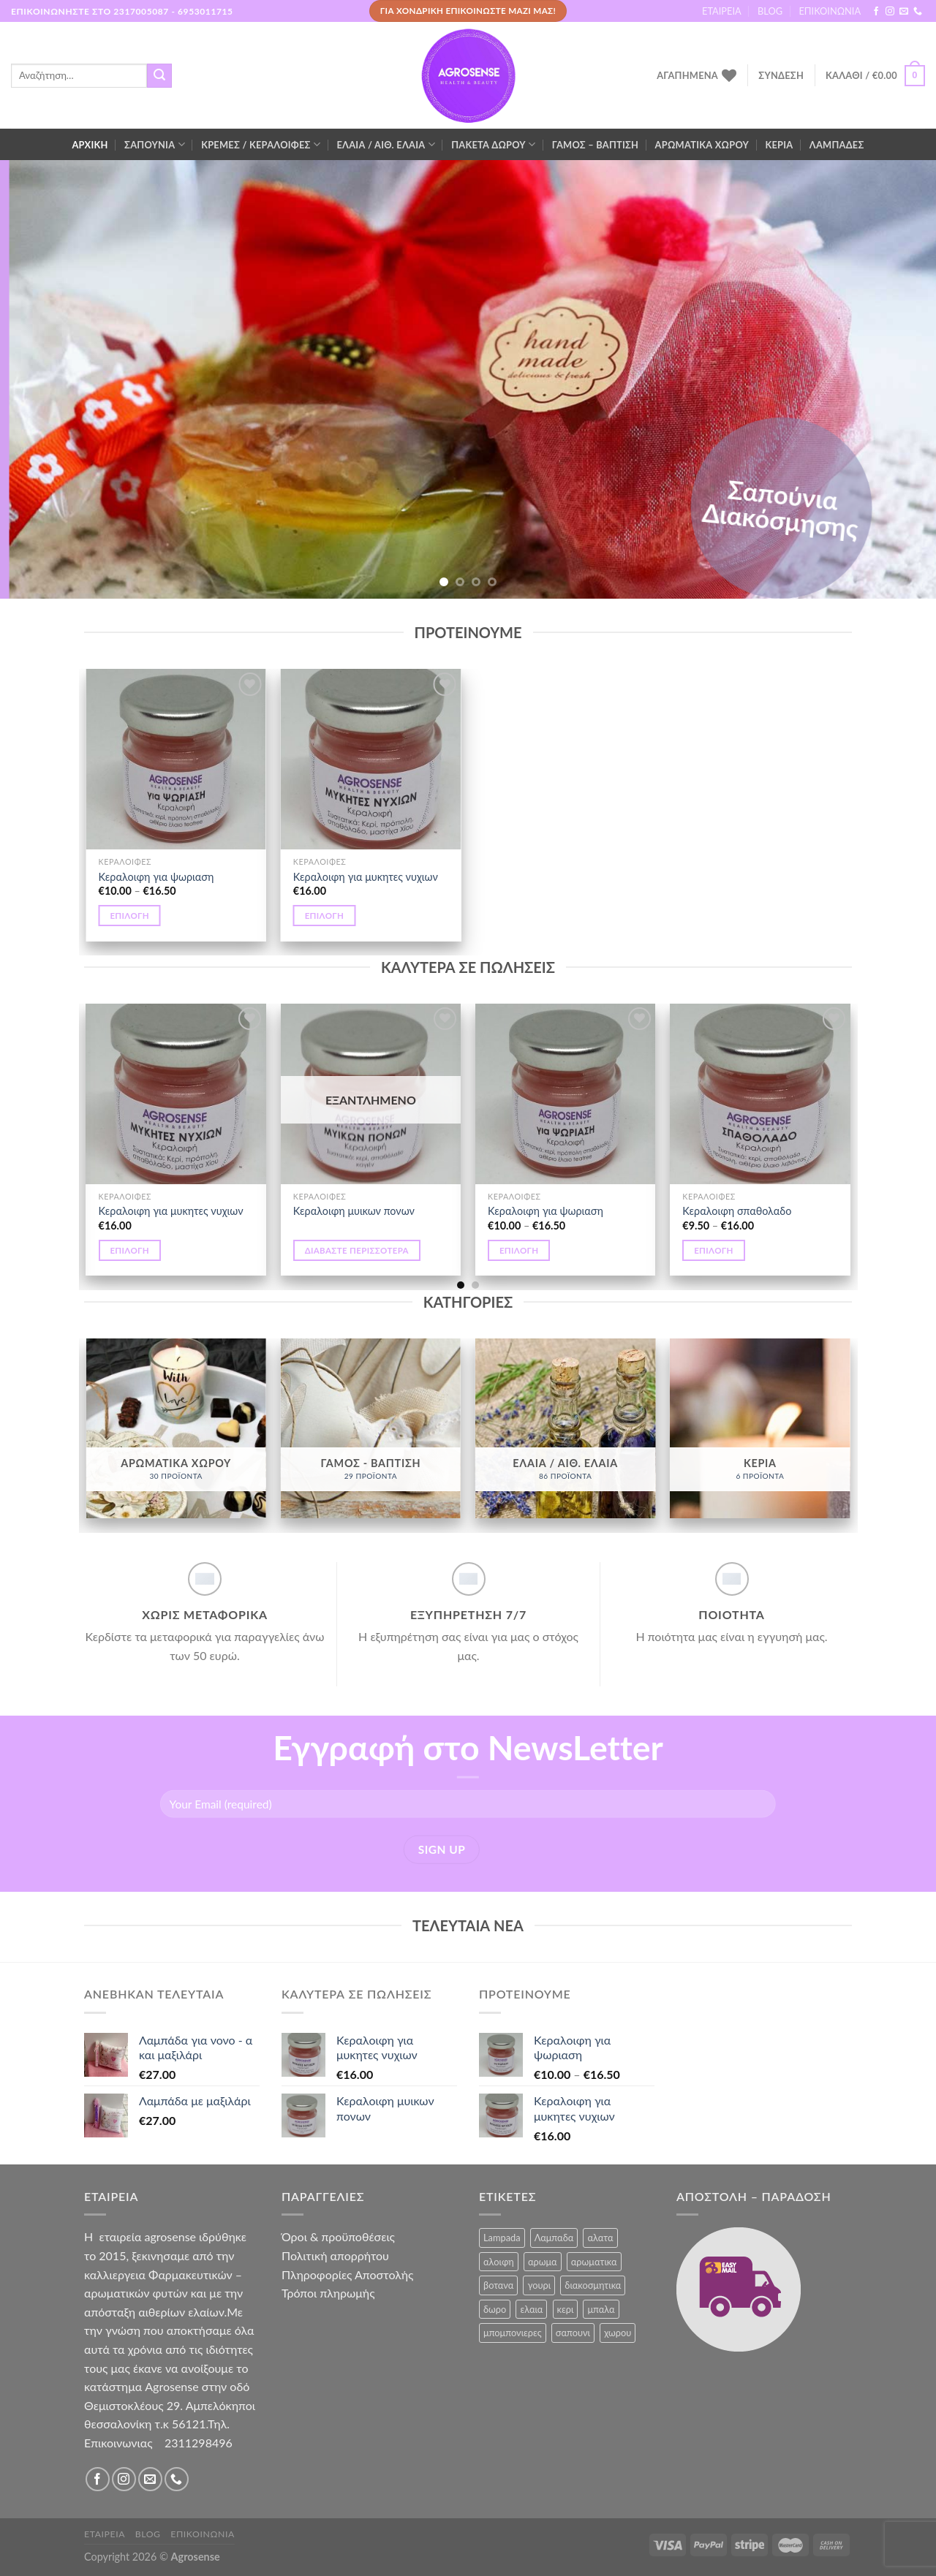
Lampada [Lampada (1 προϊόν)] (502, 2237)
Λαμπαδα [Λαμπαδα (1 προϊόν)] (554, 2237)
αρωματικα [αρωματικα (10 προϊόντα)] (594, 2262)
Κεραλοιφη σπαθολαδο (736, 1211)
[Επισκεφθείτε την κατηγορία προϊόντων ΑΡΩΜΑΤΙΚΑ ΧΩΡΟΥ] (176, 1428)
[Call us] (917, 12)
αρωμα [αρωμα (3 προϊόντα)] (542, 2262)
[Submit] (159, 76)
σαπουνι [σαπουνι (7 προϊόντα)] (573, 2332)
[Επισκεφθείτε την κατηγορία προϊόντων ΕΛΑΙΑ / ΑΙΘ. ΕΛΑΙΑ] (565, 1428)
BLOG (770, 11)
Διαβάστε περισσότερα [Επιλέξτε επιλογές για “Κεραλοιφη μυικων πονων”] (357, 1250)
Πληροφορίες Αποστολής (347, 2274)
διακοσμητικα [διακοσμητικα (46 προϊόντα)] (593, 2285)
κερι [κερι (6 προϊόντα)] (565, 2309)
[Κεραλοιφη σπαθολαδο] (760, 1094)
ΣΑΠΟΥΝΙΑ (154, 144)
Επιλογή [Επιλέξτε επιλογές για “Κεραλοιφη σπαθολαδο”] (713, 1250)
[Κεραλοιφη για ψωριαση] (176, 759)
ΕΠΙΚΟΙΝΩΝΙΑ (830, 11)
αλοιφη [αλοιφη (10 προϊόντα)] (498, 2262)
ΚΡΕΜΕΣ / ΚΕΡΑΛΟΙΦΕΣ (260, 144)
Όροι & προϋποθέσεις (338, 2236)
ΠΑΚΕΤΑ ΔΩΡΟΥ (493, 144)
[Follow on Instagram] (890, 12)
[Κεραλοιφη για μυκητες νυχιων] (371, 759)
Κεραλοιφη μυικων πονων (354, 1211)
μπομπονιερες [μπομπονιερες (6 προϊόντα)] (512, 2332)
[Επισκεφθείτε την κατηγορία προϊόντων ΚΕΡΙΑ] (760, 1428)
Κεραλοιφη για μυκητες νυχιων (365, 877)
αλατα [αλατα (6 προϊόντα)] (600, 2237)
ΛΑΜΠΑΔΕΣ (836, 145)
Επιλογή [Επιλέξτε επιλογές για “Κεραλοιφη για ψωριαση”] (129, 915)
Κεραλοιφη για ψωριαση (156, 877)
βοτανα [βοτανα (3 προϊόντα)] (498, 2285)
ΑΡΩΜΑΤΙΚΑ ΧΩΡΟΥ (702, 145)
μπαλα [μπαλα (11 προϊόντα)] (600, 2309)
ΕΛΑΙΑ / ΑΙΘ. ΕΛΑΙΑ (385, 144)
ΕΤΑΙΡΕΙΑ (721, 11)
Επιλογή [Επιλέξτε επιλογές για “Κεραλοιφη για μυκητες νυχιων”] (324, 915)
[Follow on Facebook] (876, 12)
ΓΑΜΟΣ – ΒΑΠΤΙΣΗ (595, 145)
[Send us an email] (903, 12)
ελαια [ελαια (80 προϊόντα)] (531, 2309)
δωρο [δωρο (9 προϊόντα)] (494, 2309)
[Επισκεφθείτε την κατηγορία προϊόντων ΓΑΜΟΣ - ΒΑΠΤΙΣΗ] (371, 1428)
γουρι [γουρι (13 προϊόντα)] (539, 2285)
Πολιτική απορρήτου (335, 2255)
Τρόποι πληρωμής (328, 2293)
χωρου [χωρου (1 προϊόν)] (617, 2332)
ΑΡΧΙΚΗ (89, 145)
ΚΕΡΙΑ (779, 145)
